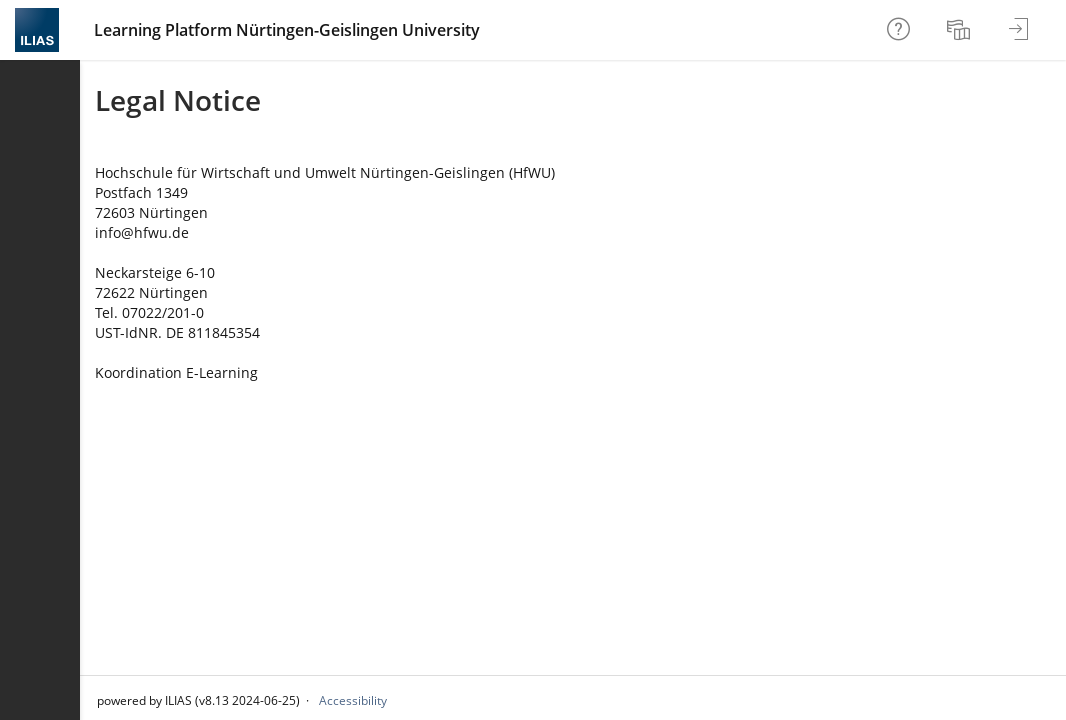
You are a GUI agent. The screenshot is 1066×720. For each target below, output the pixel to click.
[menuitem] (961, 30)
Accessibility (353, 700)
